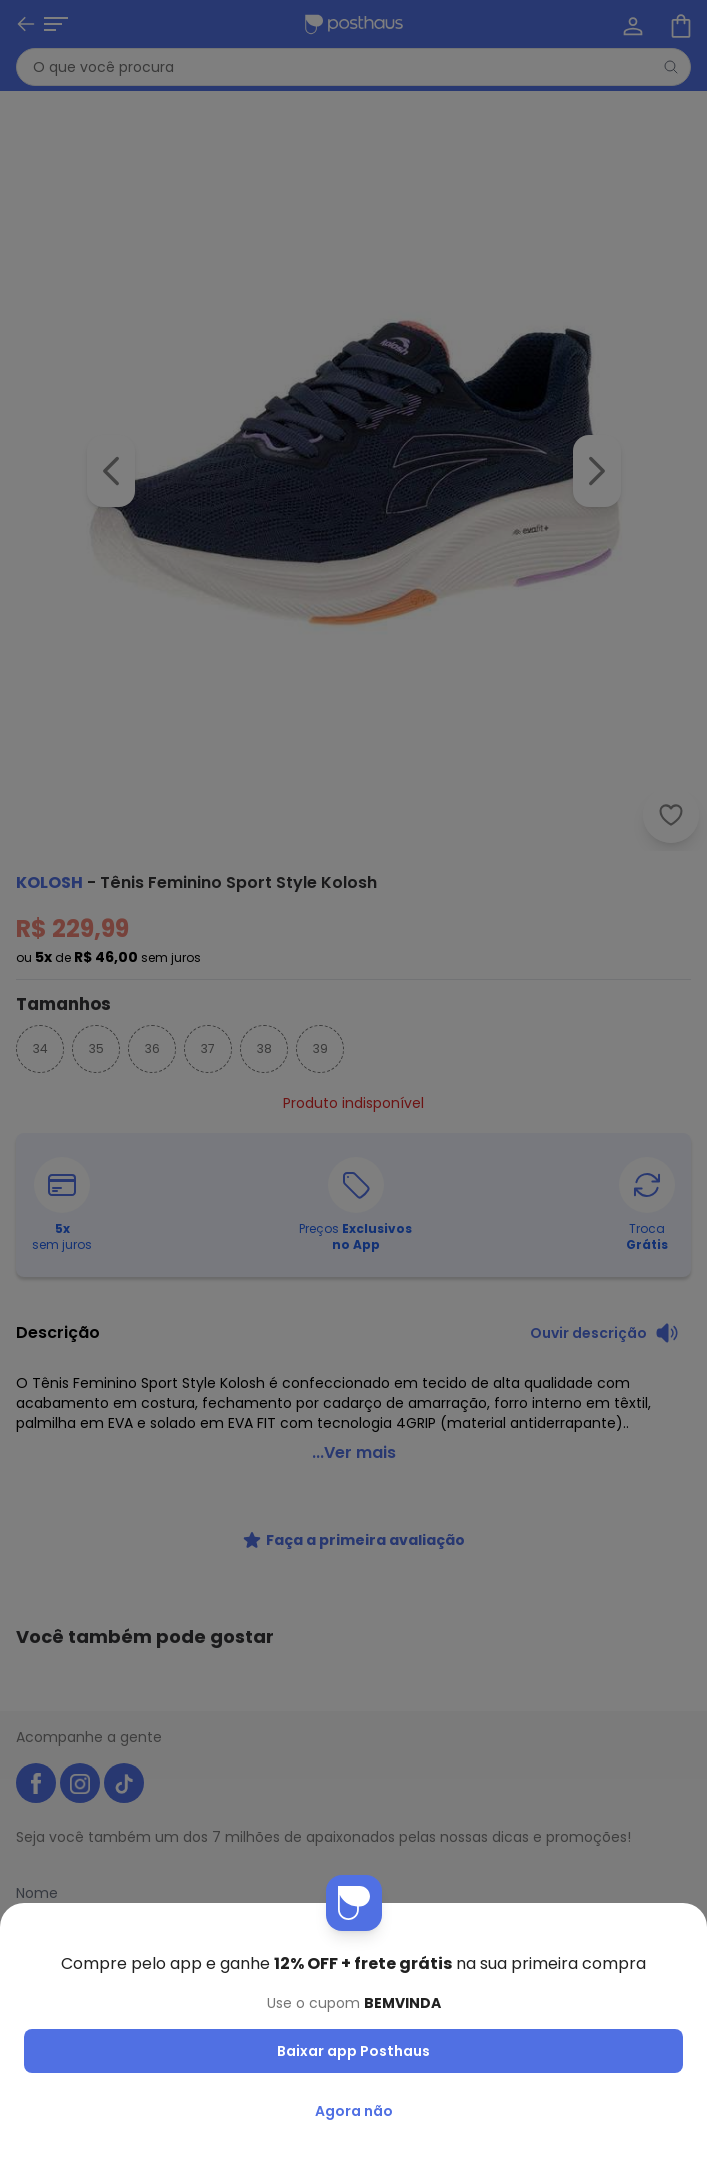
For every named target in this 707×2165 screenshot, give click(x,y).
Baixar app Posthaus (353, 2051)
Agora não (354, 2111)
